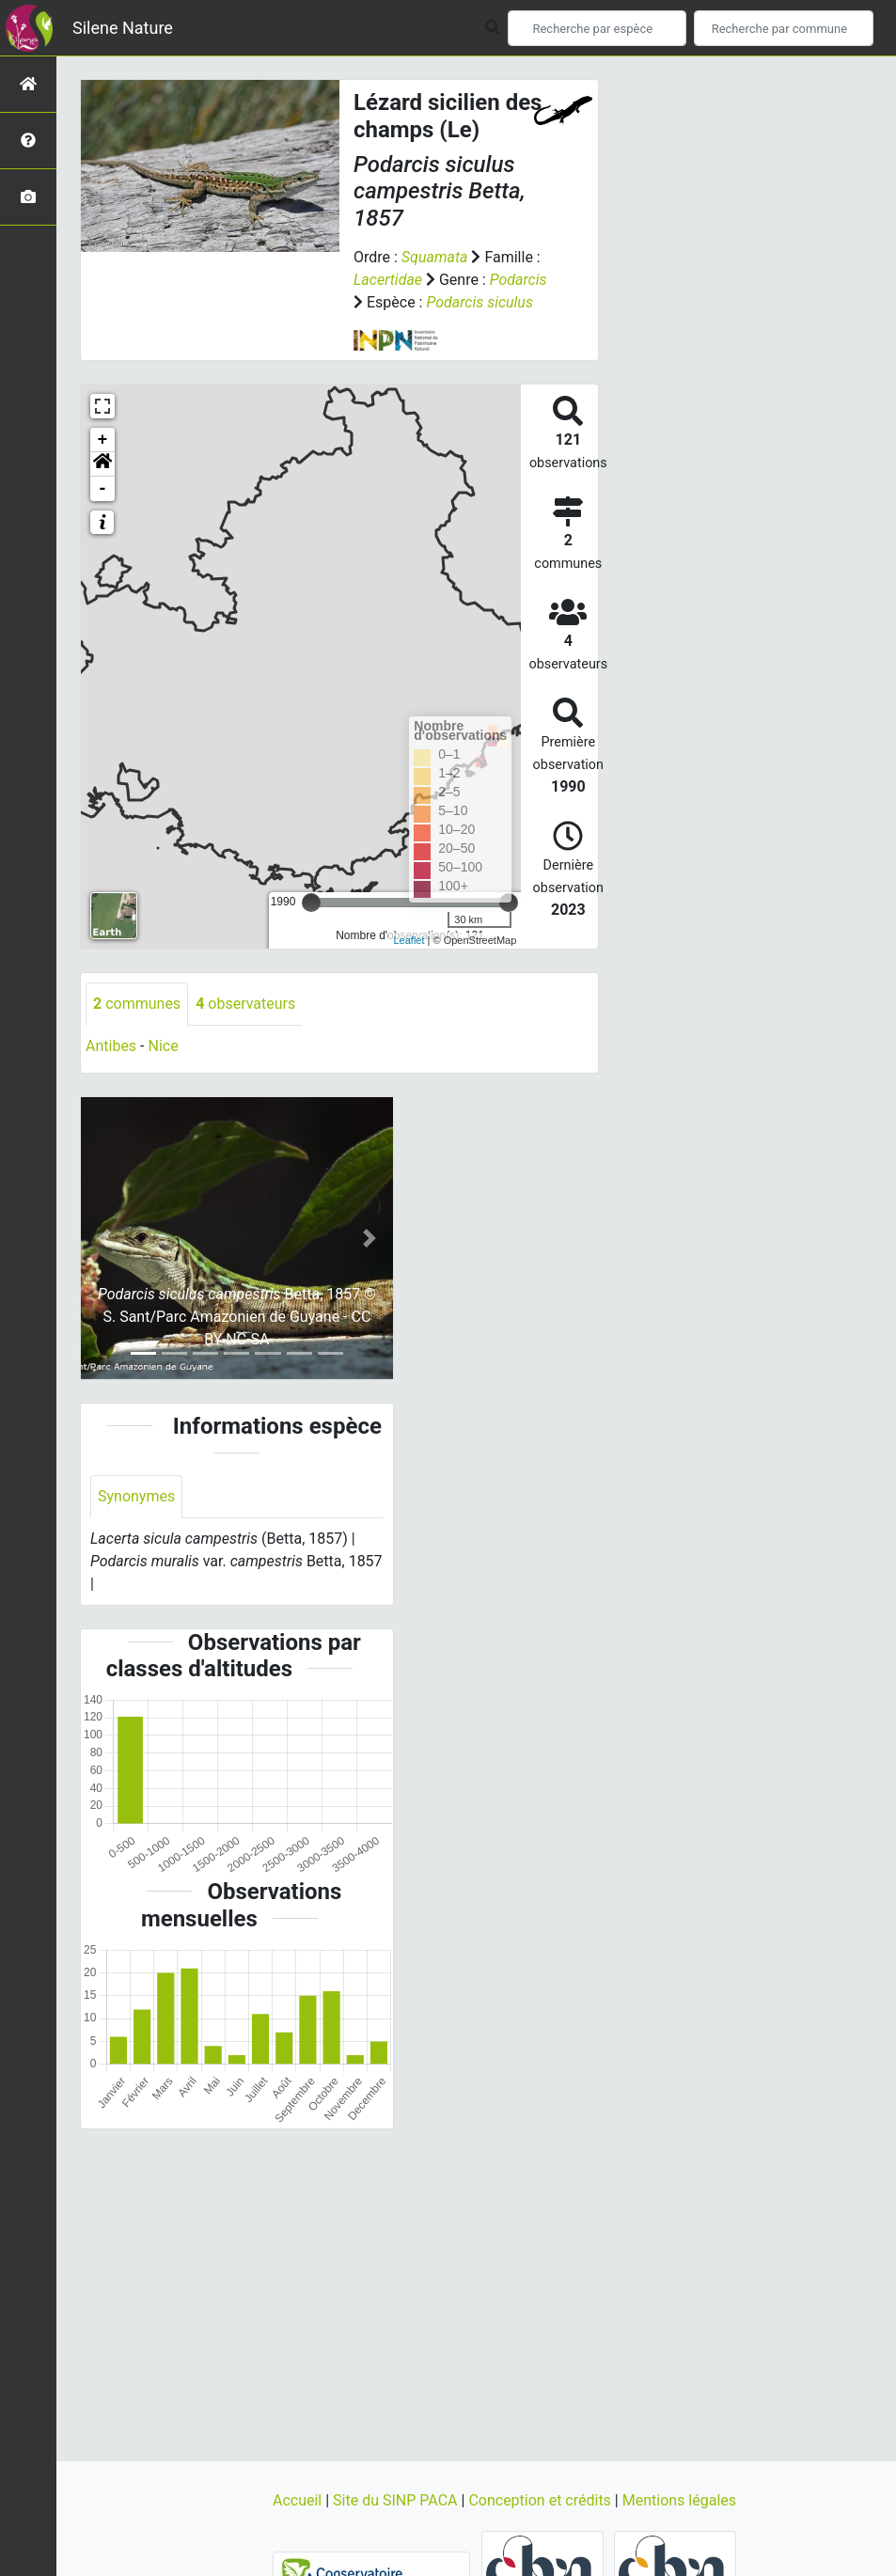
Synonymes (136, 1496)
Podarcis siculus (479, 302)
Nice (163, 1046)
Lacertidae (388, 280)
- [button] (103, 489)
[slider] (311, 902)
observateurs (245, 1004)
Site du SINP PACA (397, 2500)
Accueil (299, 2500)
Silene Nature (122, 28)
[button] (102, 464)
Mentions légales (679, 2500)
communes (137, 1004)
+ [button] (103, 440)
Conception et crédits (541, 2500)
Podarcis (518, 280)
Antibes (111, 1046)
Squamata (434, 257)
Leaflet (408, 940)
